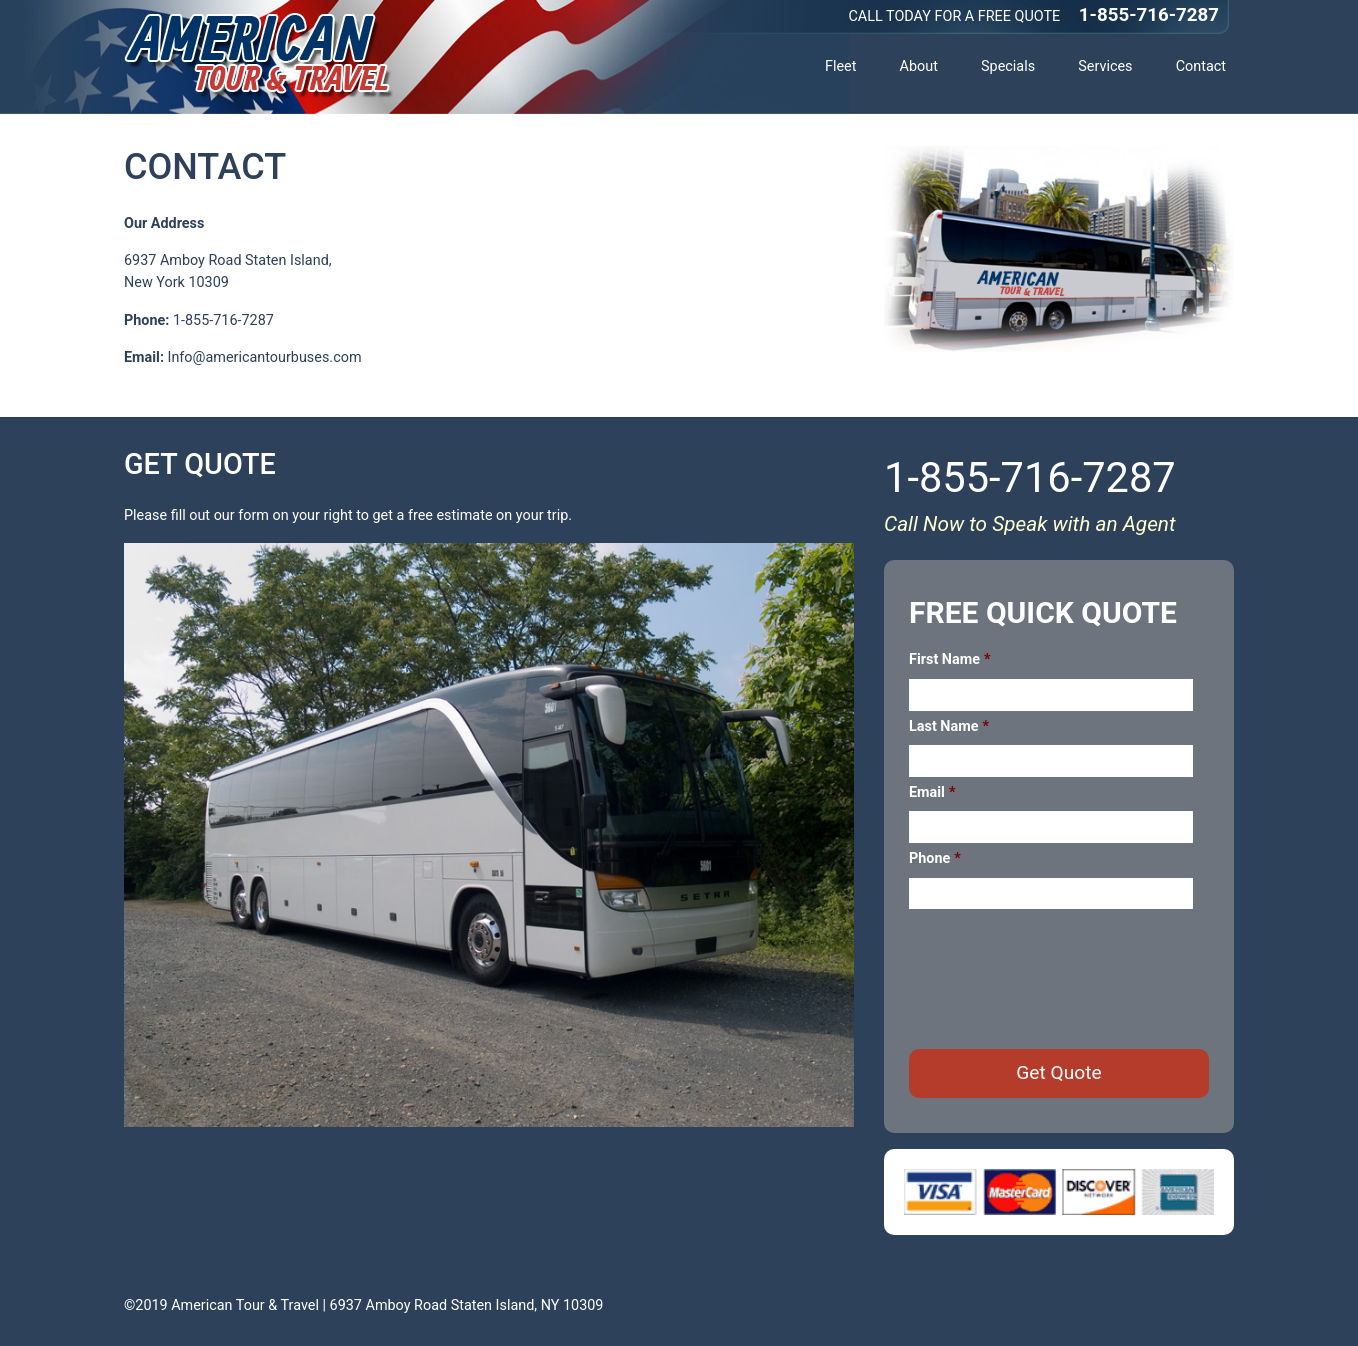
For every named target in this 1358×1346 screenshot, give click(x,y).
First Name (949, 659)
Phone (935, 858)
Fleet (840, 66)
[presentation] (1061, 978)
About (919, 66)
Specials (1008, 66)
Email (932, 792)
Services (1105, 66)
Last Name (949, 726)
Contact (1201, 66)
